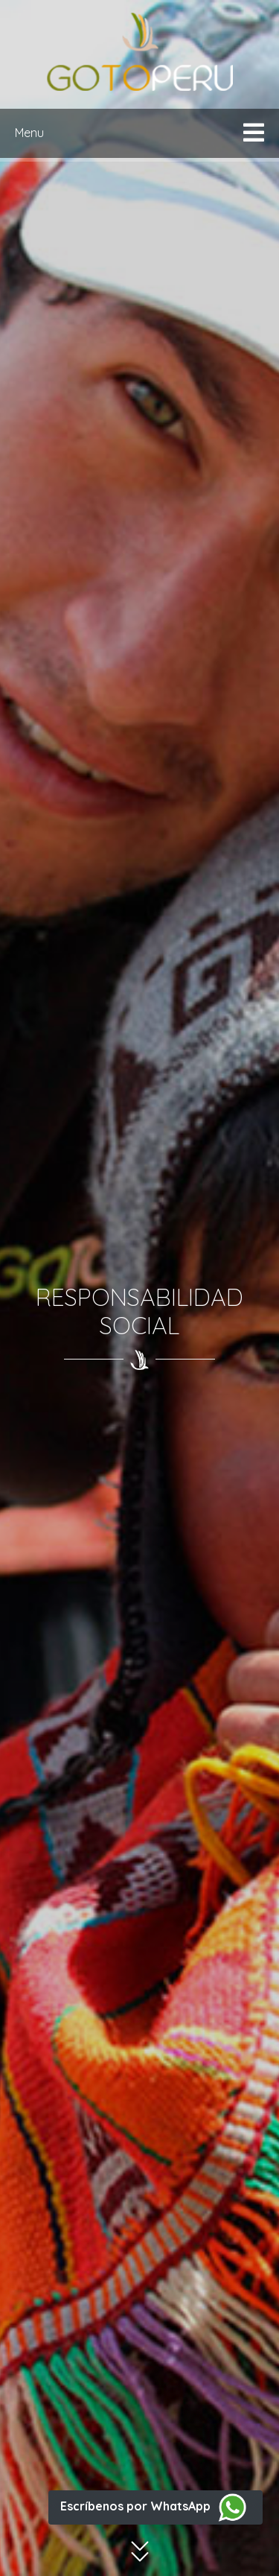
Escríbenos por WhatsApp (155, 2506)
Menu (29, 132)
